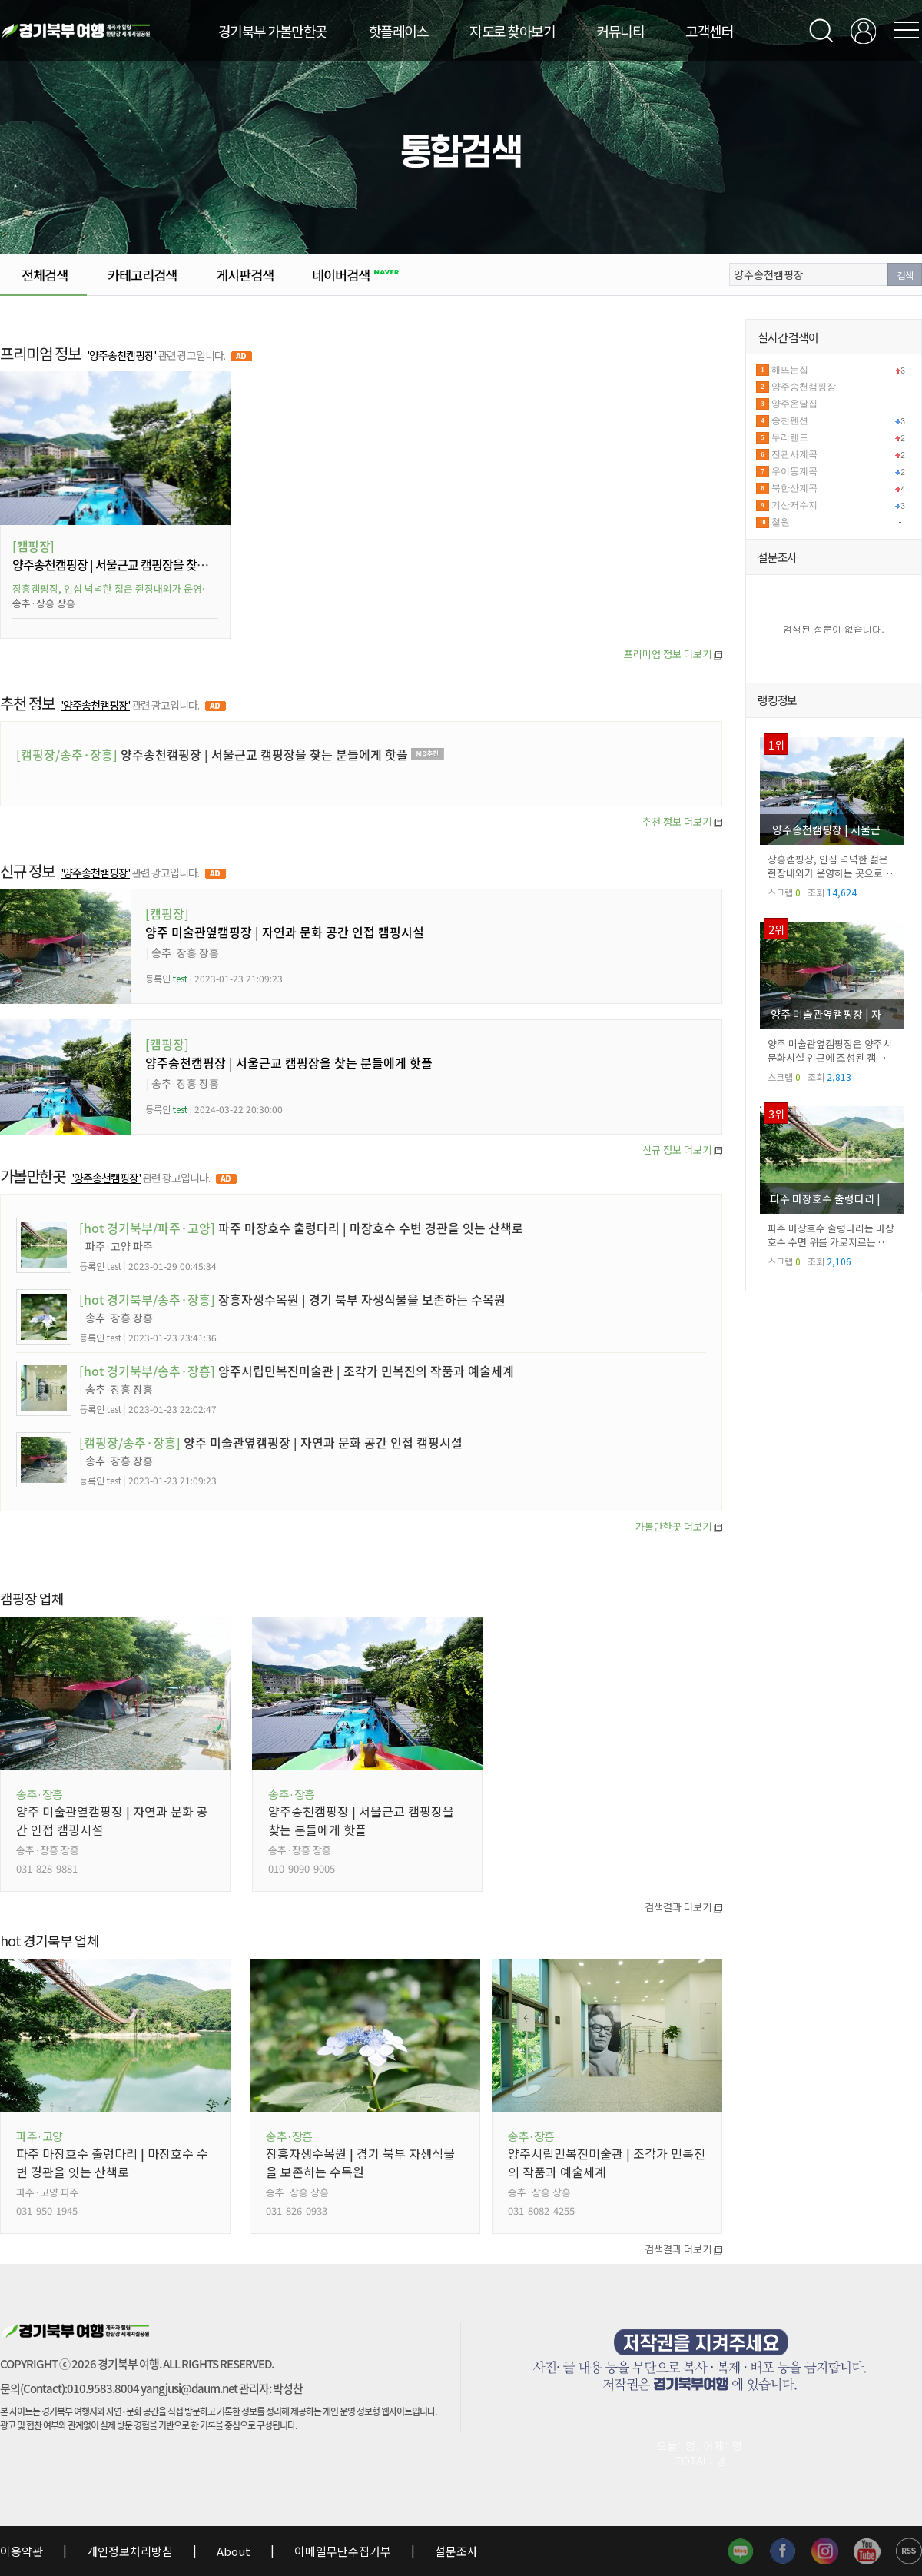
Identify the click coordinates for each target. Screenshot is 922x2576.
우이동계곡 (794, 471)
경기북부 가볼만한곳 (272, 31)
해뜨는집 (789, 369)
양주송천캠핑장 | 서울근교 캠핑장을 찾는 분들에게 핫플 (144, 564)
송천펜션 (789, 420)
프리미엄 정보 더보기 (673, 653)
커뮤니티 (620, 31)
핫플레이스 (399, 31)
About (233, 2551)
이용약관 (22, 2551)
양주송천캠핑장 (803, 386)
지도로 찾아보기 (512, 31)
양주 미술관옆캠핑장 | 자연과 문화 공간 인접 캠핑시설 (284, 931)
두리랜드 (789, 437)
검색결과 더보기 (683, 1907)
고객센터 (709, 31)
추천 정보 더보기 (682, 821)
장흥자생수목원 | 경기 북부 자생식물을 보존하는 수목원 (292, 1299)
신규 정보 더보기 (682, 1149)
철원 (780, 522)
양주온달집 (794, 403)
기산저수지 (794, 505)
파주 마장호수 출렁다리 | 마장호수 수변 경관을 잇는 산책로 (301, 1227)
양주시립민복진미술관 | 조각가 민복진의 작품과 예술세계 (296, 1370)
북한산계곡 (794, 488)
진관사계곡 (794, 454)
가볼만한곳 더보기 (678, 1526)
